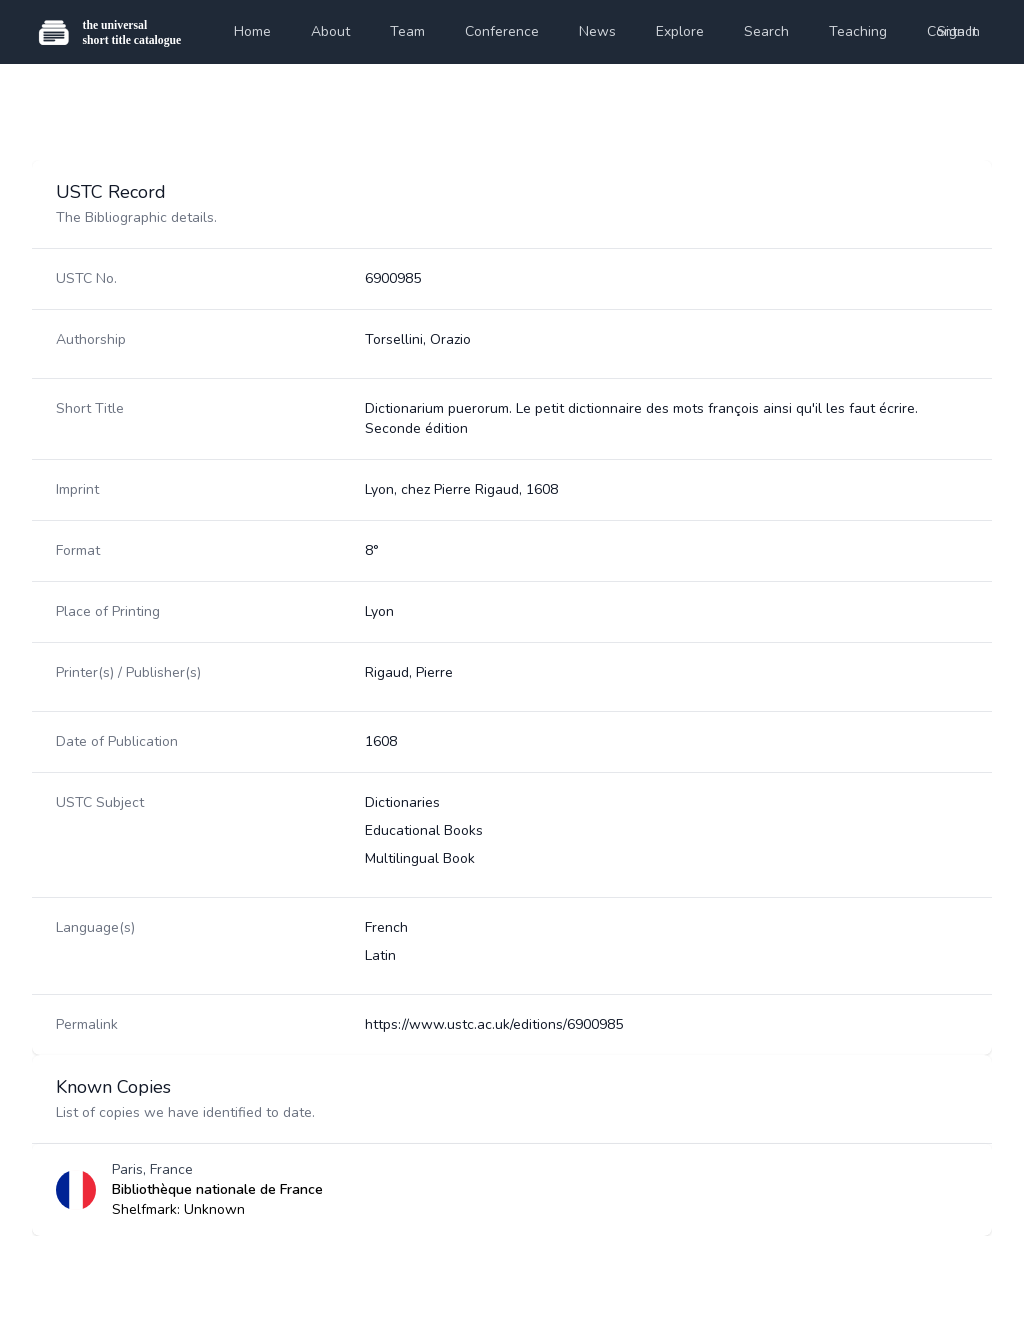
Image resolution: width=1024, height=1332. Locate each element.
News (597, 31)
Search (766, 31)
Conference (502, 31)
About (330, 31)
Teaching (858, 31)
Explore (680, 31)
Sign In (958, 31)
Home (252, 31)
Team (407, 31)
